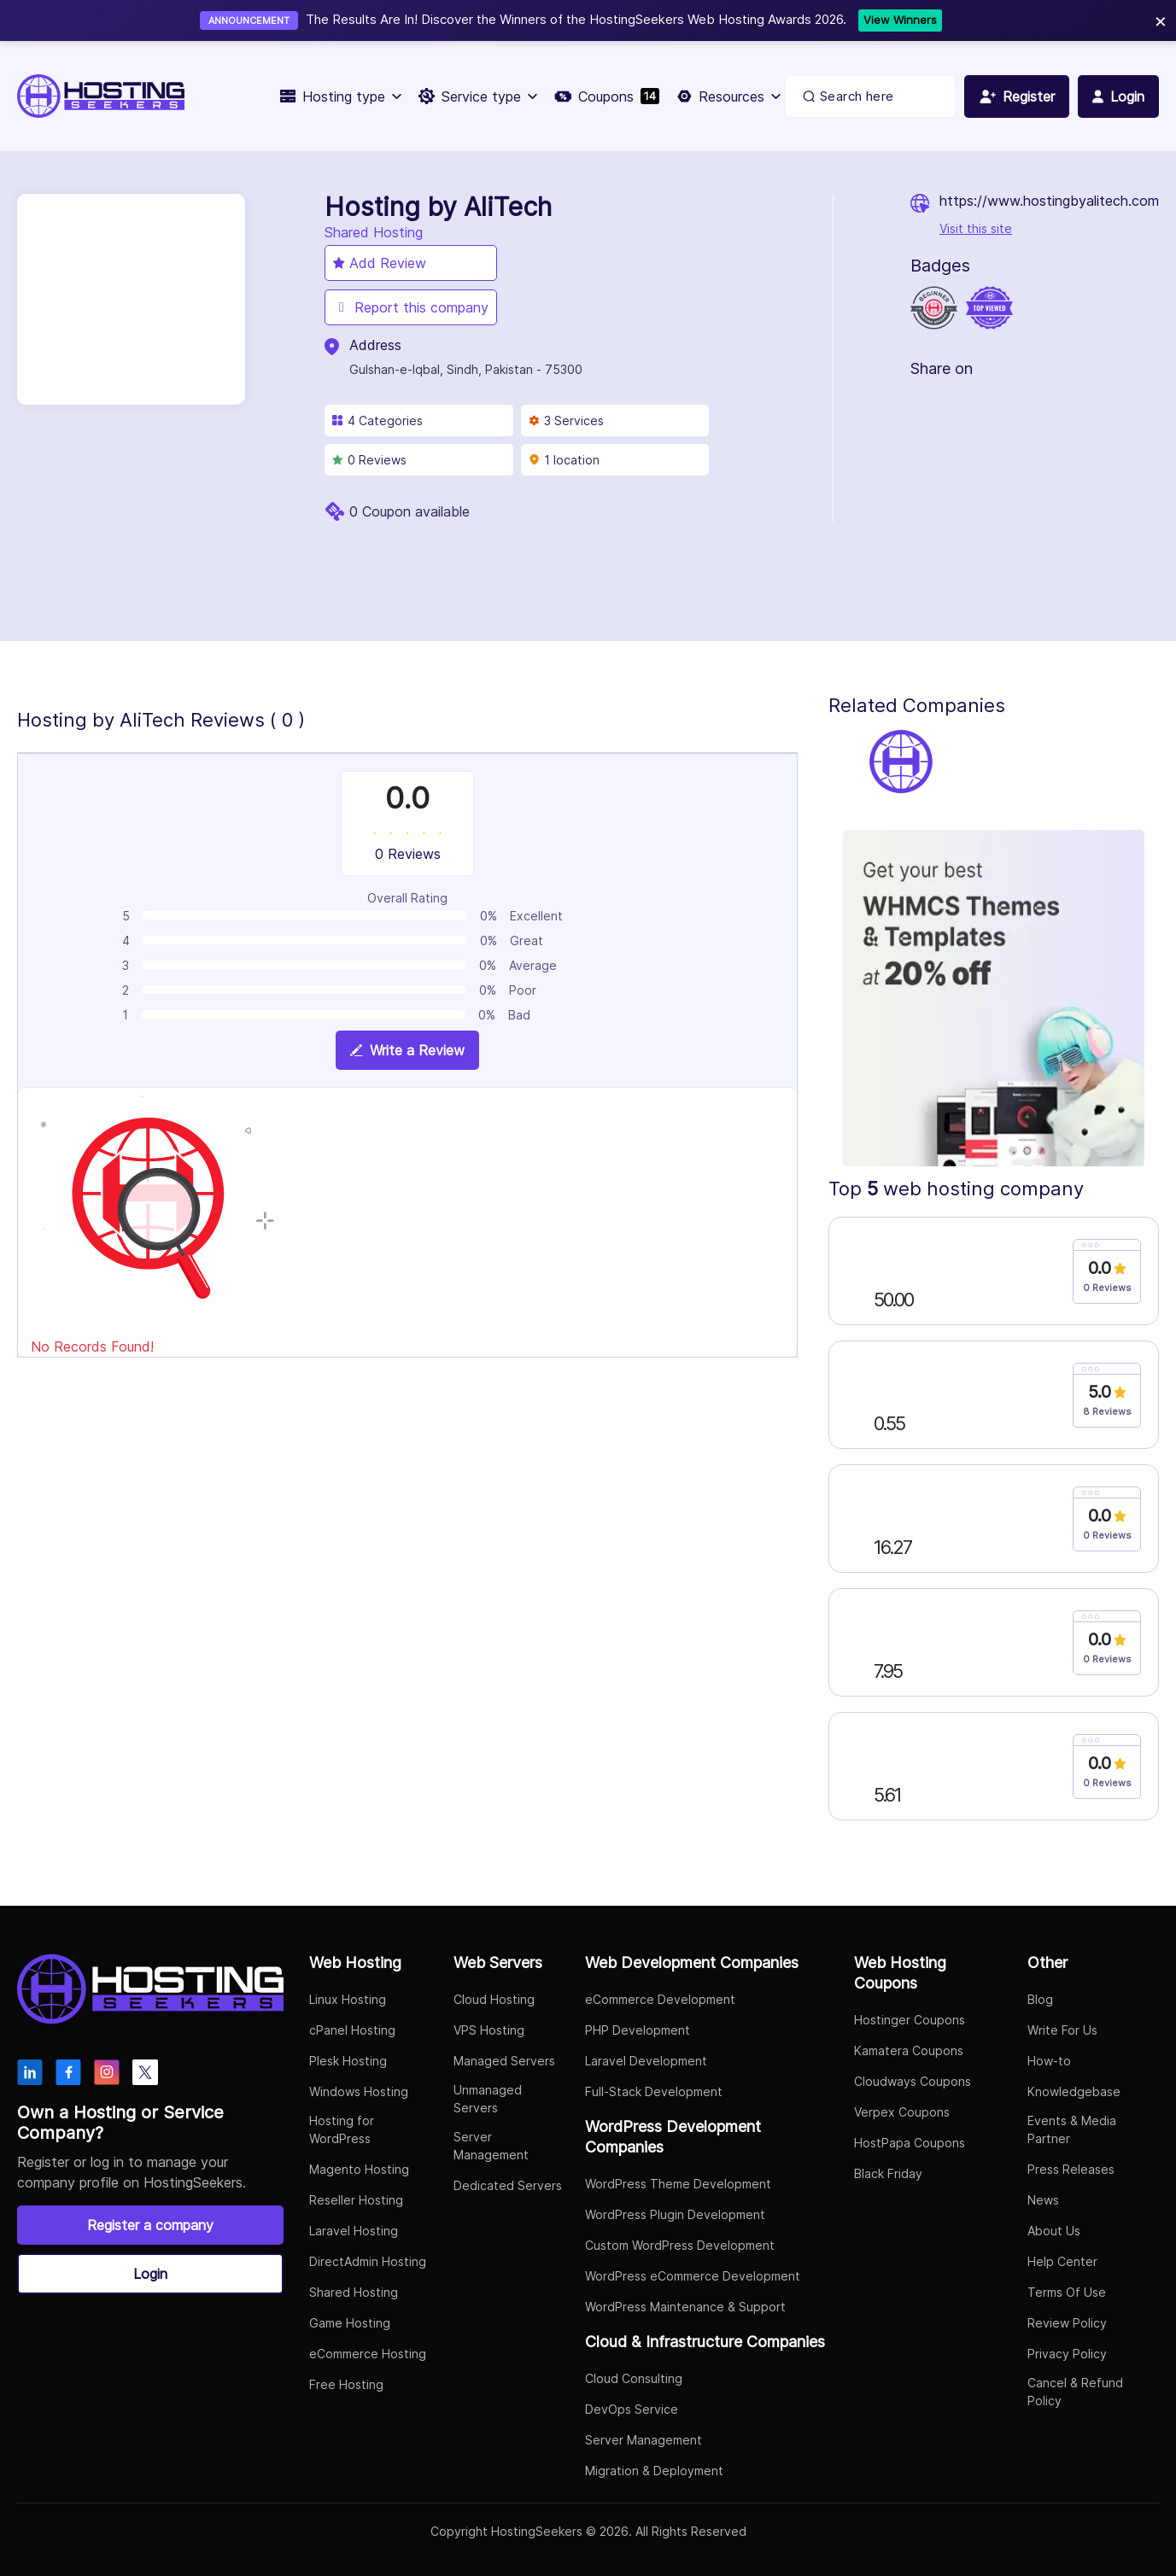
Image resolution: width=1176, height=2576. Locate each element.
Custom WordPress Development (680, 2245)
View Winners (900, 19)
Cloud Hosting (494, 1999)
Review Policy (1067, 2323)
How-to (1049, 2060)
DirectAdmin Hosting (367, 2261)
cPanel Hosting (352, 2030)
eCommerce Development (660, 1999)
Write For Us (1062, 2030)
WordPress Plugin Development (675, 2214)
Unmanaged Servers (487, 2098)
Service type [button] (477, 96)
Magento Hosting (359, 2169)
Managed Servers (504, 2060)
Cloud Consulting (633, 2378)
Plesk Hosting (348, 2060)
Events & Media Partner (1071, 2129)
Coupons (606, 96)
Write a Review (407, 1050)
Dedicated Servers (507, 2185)
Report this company (411, 307)
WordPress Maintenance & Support (685, 2306)
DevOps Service (631, 2409)
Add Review (379, 263)
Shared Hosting (353, 2292)
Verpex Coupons (902, 2112)
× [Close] (1160, 20)
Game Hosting (349, 2323)
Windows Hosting (358, 2091)
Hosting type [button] (340, 96)
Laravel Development (646, 2060)
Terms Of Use (1066, 2292)
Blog (1040, 1999)
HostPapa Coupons (909, 2142)
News (1043, 2200)
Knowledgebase (1073, 2091)
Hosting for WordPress (341, 2129)
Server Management (491, 2145)
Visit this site (975, 228)
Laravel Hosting (353, 2230)
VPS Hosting (488, 2030)
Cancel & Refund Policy (1075, 2391)
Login (150, 2273)
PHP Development (637, 2030)
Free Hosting (346, 2384)
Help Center (1062, 2261)
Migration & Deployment (654, 2470)
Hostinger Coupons (909, 2019)
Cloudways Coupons (912, 2081)
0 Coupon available (409, 511)
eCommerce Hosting (367, 2353)
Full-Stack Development (654, 2091)
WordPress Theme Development (678, 2183)
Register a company (150, 2225)
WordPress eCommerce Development (692, 2276)
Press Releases (1071, 2169)
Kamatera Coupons (908, 2050)
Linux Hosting (347, 1999)
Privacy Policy (1067, 2353)
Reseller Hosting (356, 2200)
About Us (1053, 2230)
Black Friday (888, 2173)
